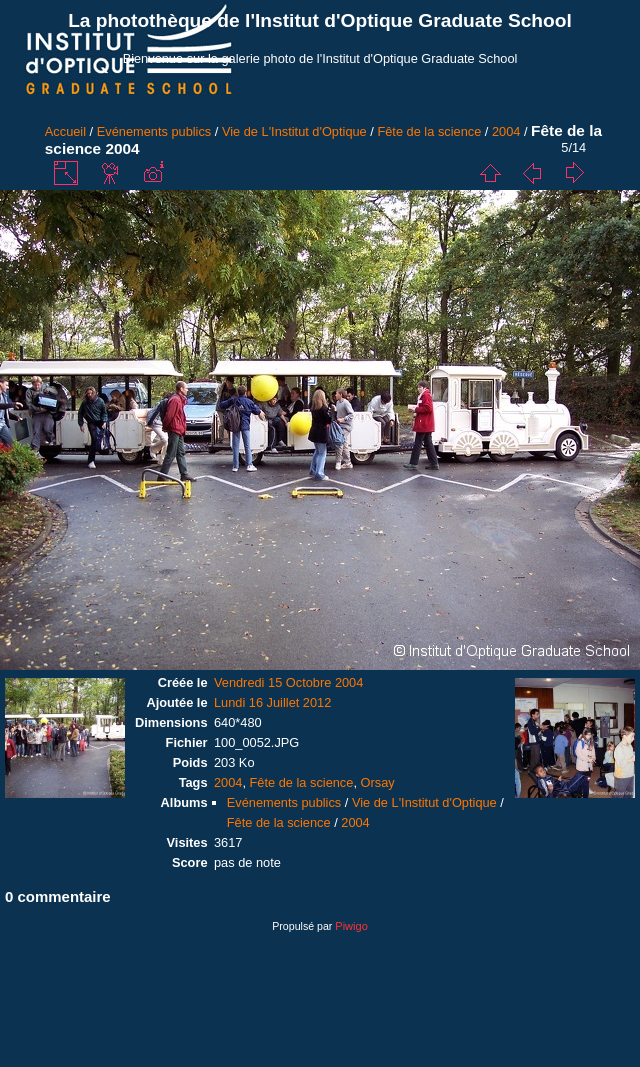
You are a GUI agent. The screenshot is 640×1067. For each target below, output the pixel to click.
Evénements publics (154, 131)
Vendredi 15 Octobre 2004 (288, 682)
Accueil (65, 131)
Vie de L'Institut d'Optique (294, 131)
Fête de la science (429, 131)
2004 (506, 131)
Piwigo (351, 926)
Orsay (378, 782)
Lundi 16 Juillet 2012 (272, 702)
